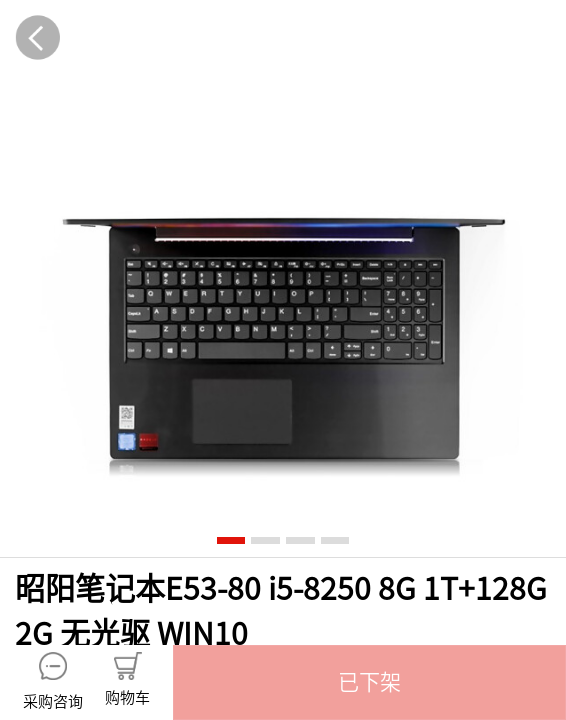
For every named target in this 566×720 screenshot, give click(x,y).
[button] (369, 682)
